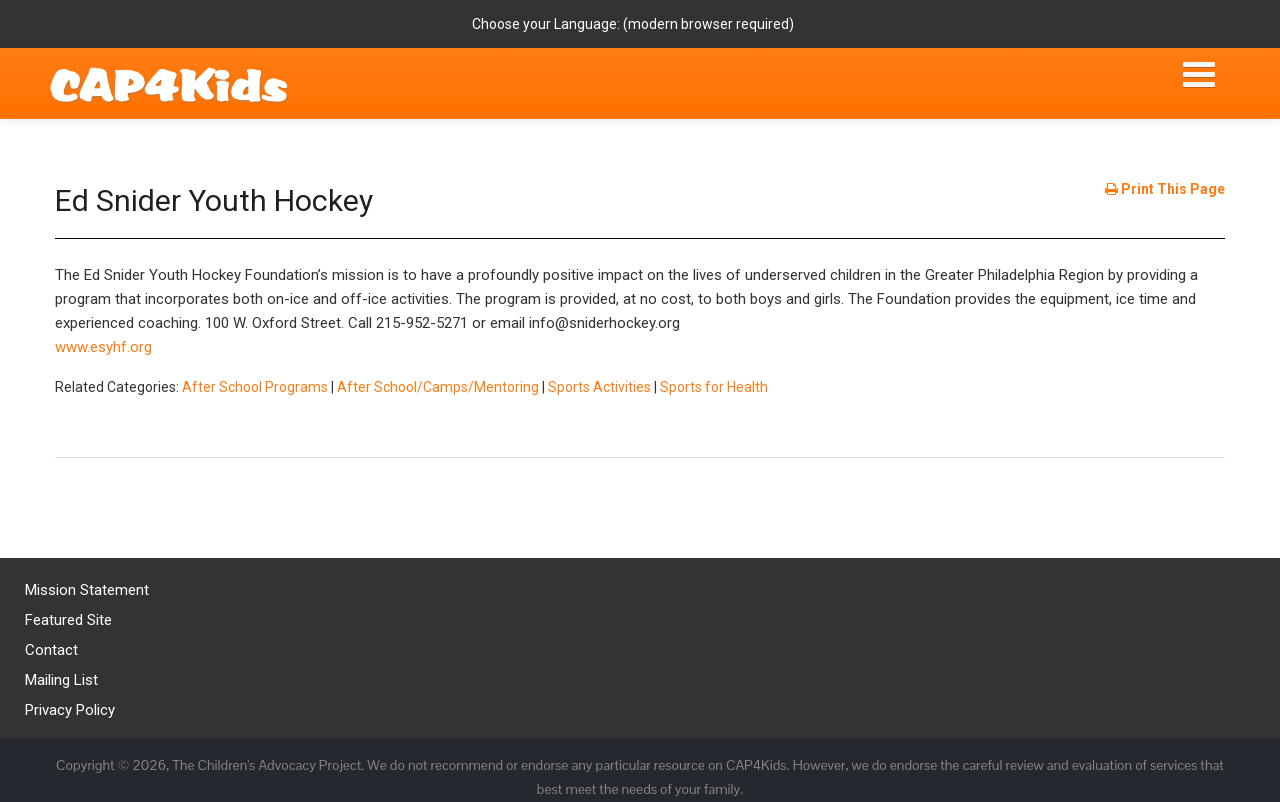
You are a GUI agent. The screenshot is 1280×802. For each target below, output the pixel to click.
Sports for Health (714, 387)
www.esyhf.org (103, 347)
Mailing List (61, 680)
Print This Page (1165, 189)
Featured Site (68, 620)
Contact (51, 650)
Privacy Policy (70, 710)
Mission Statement (87, 590)
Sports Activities (599, 387)
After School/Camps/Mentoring (438, 387)
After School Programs (255, 387)
